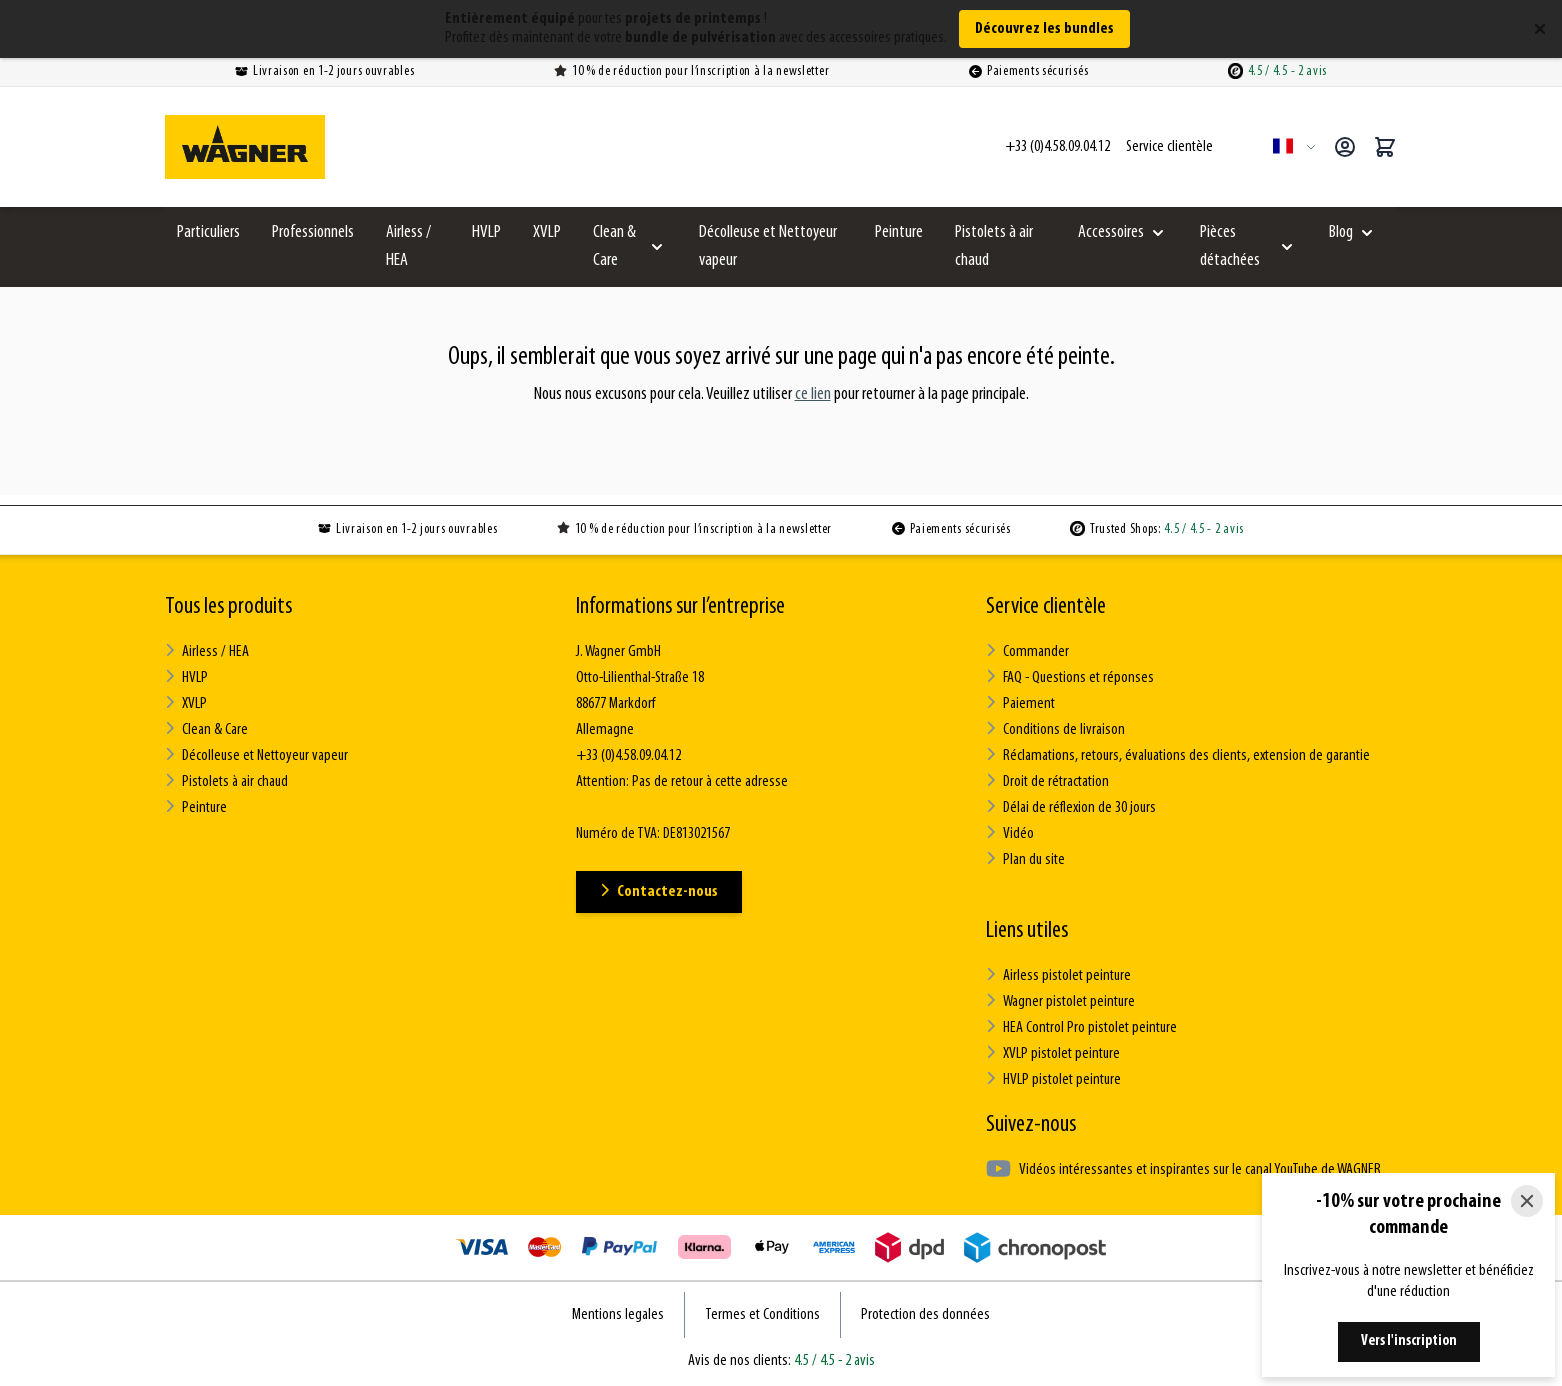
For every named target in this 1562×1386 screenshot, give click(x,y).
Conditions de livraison (1055, 729)
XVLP (547, 232)
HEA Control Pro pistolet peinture (1081, 1027)
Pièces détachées (1230, 246)
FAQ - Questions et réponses (1070, 677)
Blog (1341, 232)
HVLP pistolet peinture (1053, 1079)
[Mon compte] (1345, 147)
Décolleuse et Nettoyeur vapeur (768, 246)
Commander (1027, 651)
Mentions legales (618, 1315)
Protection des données (925, 1315)
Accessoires (1111, 232)
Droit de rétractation (1047, 781)
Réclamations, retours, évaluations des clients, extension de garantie (1178, 755)
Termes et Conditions (762, 1315)
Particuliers (208, 232)
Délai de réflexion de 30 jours (1071, 807)
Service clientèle (1046, 607)
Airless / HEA (408, 246)
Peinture (899, 232)
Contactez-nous (659, 891)
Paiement (1020, 703)
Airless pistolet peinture (1058, 975)
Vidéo (1010, 833)
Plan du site (1025, 859)
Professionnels (313, 232)
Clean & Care (614, 246)
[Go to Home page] (245, 147)
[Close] (1527, 1201)
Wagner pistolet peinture (1060, 1001)
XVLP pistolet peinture (1053, 1053)
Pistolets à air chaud (994, 246)
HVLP (486, 232)
